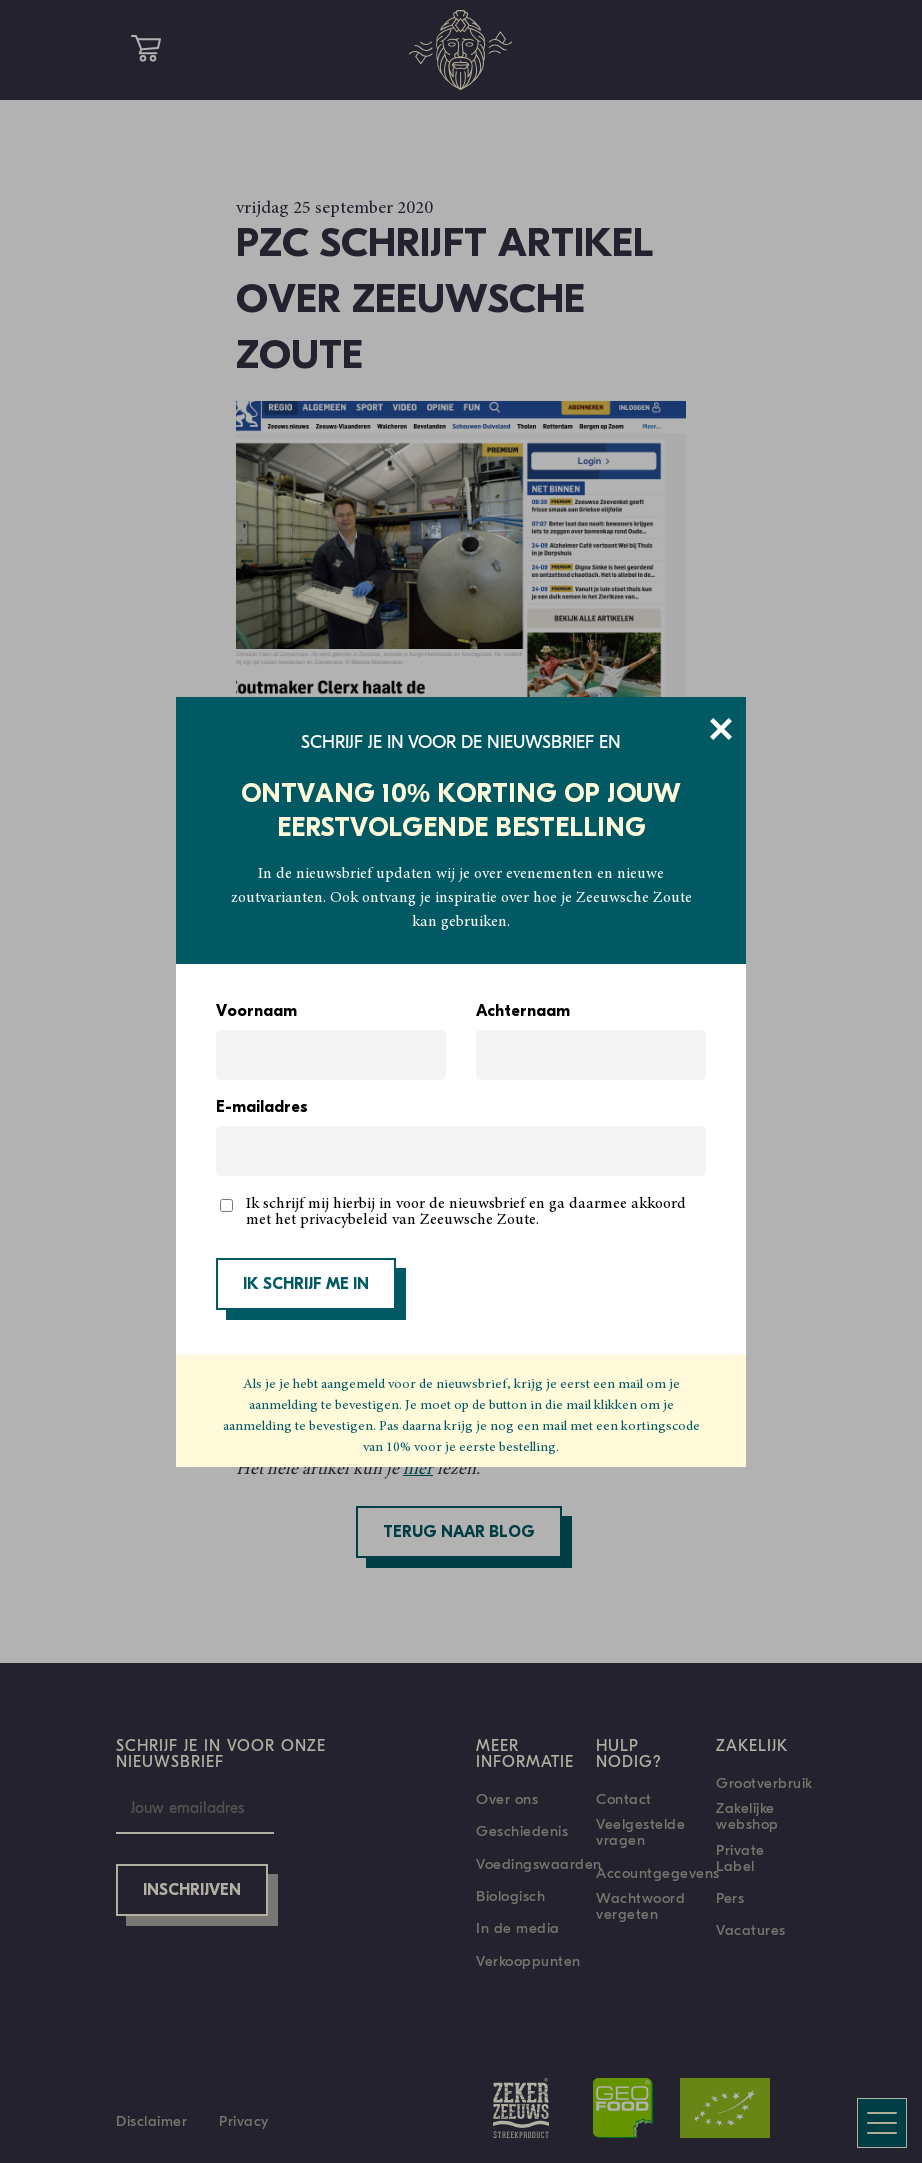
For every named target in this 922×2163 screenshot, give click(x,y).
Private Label (740, 1858)
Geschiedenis (522, 1831)
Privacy (244, 2121)
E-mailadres (262, 1108)
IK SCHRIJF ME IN (306, 1285)
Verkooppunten (528, 1961)
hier (418, 1470)
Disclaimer (151, 2121)
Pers (730, 1898)
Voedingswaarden (539, 1864)
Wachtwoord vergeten (640, 1906)
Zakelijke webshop (747, 1816)
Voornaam (256, 1012)
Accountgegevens (658, 1873)
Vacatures (751, 1930)
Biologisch (510, 1896)
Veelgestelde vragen (640, 1832)
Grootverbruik (764, 1783)
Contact (624, 1799)
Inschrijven (192, 1891)
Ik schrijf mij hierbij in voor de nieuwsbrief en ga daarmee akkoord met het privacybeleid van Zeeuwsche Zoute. (466, 1212)
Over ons (507, 1799)
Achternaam (523, 1012)
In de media (518, 1928)
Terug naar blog (459, 1533)
